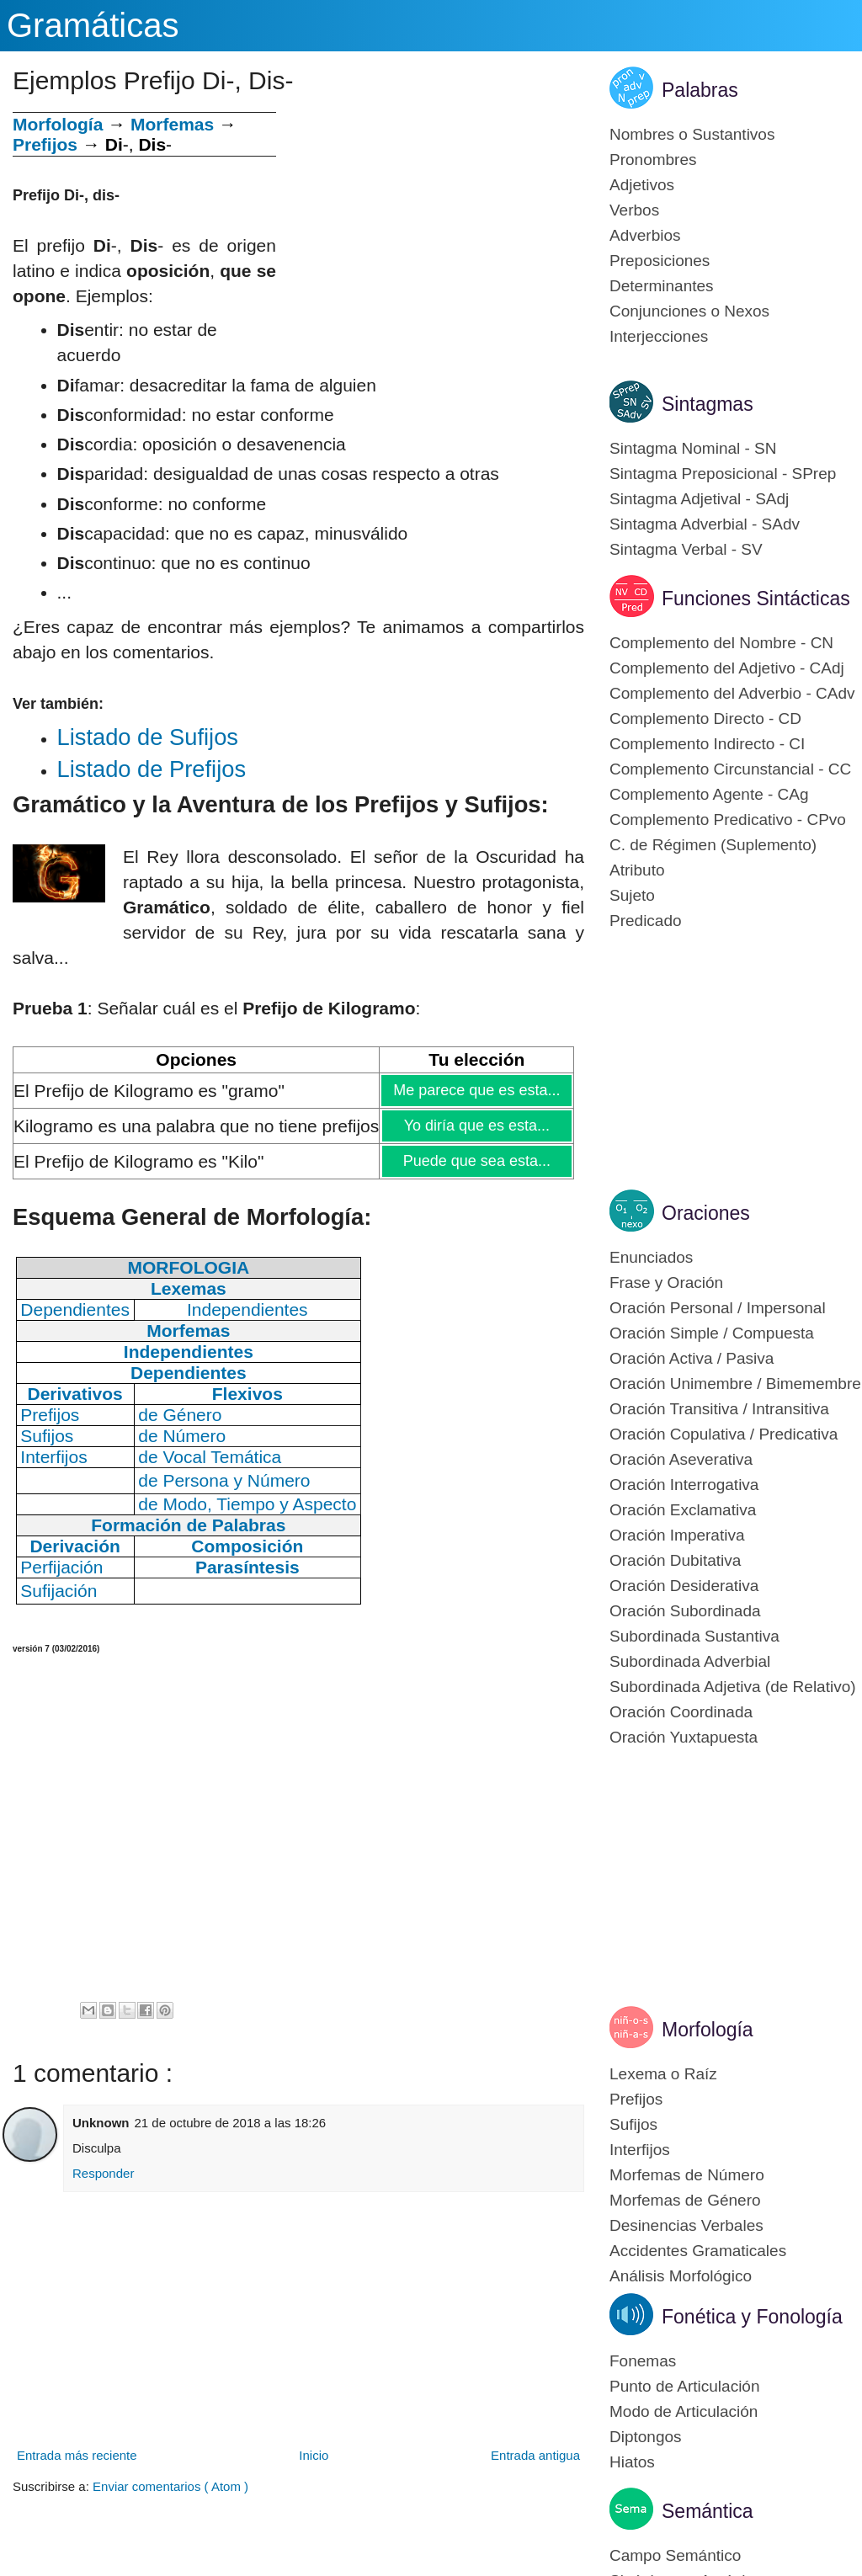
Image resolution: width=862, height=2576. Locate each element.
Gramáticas (93, 25)
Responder (103, 2173)
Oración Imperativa (677, 1535)
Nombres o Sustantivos (691, 134)
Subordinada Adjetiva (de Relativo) (732, 1686)
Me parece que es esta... (476, 1090)
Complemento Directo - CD (705, 718)
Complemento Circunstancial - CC (730, 769)
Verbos (634, 210)
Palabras (700, 90)
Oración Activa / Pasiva (691, 1358)
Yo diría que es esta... (476, 1125)
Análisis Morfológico (680, 2276)
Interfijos (639, 2149)
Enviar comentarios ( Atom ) (170, 2486)
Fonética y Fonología (752, 2317)
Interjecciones (658, 336)
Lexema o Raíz (663, 2074)
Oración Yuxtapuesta (683, 1737)
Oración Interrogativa (683, 1484)
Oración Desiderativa (683, 1585)
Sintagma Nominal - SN (693, 448)
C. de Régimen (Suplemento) (713, 845)
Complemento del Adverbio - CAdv (731, 693)
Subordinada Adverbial (689, 1661)
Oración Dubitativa (675, 1560)
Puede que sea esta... (476, 1160)
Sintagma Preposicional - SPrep (722, 473)
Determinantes (661, 286)
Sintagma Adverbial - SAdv (704, 524)
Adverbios (645, 235)
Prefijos (45, 144)
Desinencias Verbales (686, 2225)
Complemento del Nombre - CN (721, 643)
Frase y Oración (666, 1282)
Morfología (707, 2030)
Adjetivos (641, 185)
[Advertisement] (430, 230)
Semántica (707, 2511)
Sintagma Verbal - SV (686, 549)
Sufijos (633, 2124)
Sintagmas (707, 404)
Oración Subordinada (685, 1611)
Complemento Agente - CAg (709, 794)
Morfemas (172, 124)
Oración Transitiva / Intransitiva (719, 1409)
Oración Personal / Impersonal (717, 1308)
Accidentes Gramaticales (697, 2250)
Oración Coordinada (681, 1712)
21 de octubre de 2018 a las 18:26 (231, 2123)
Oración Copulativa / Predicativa (723, 1434)
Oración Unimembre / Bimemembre (735, 1383)
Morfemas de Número (686, 2175)
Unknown (101, 2123)
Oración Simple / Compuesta (711, 1333)
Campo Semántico (675, 2555)
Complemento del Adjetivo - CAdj (726, 668)
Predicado (645, 920)
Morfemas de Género (685, 2200)
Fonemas (642, 2361)
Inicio (313, 2455)
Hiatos (632, 2462)
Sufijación (58, 1590)
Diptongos (645, 2437)
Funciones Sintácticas (756, 598)
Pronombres (653, 159)
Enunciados (651, 1257)
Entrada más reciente (77, 2455)
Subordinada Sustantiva (694, 1636)
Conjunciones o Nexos (689, 311)
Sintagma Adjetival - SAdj (699, 499)
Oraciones (706, 1213)
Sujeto (632, 895)
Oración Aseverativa (681, 1459)
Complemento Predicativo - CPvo (727, 819)
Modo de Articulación (683, 2411)
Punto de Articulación (684, 2386)
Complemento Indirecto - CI (707, 744)
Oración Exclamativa (682, 1510)
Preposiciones (659, 260)
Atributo (636, 870)
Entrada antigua (535, 2455)
